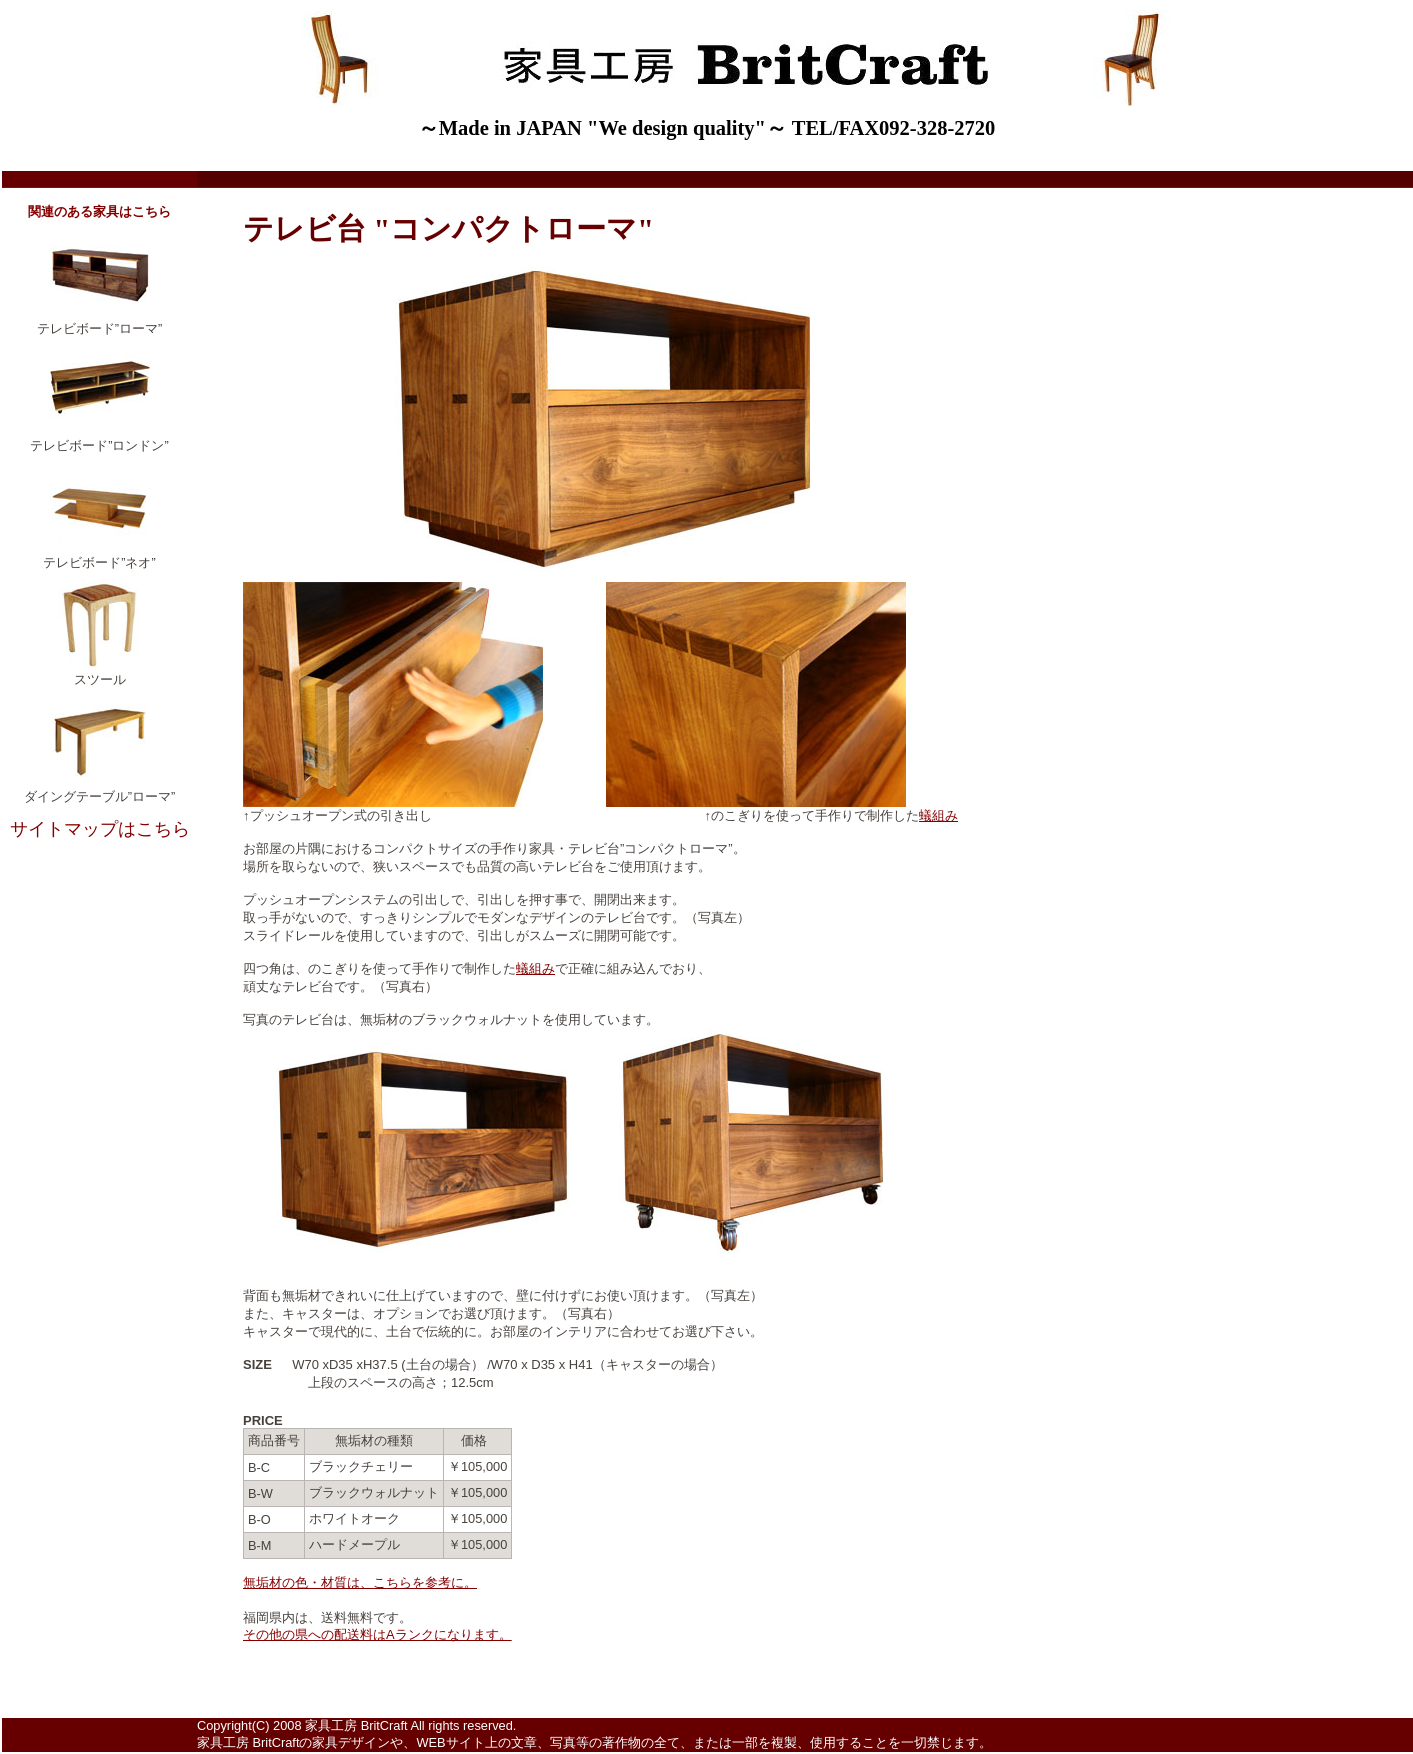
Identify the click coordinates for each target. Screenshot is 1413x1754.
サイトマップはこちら (100, 829)
